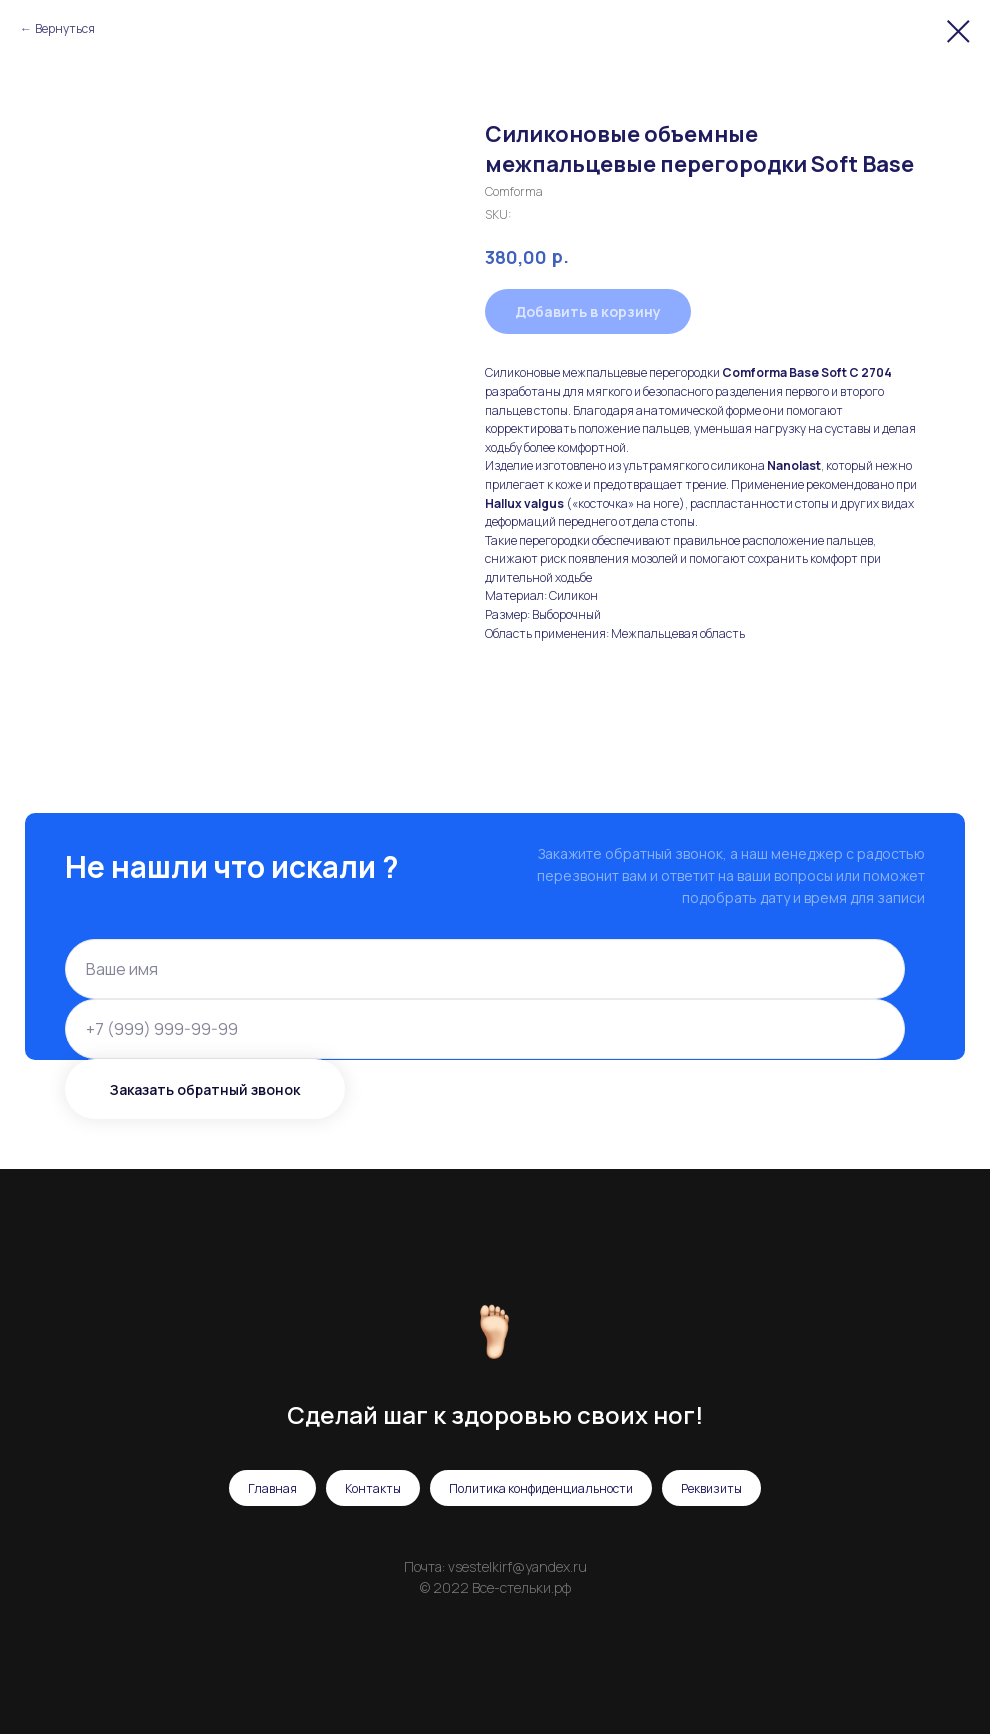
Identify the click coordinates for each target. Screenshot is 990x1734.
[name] (485, 969)
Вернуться (65, 28)
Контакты (373, 1488)
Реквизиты (711, 1488)
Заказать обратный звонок (205, 1089)
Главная (272, 1488)
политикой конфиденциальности (653, 1022)
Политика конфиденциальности (541, 1488)
